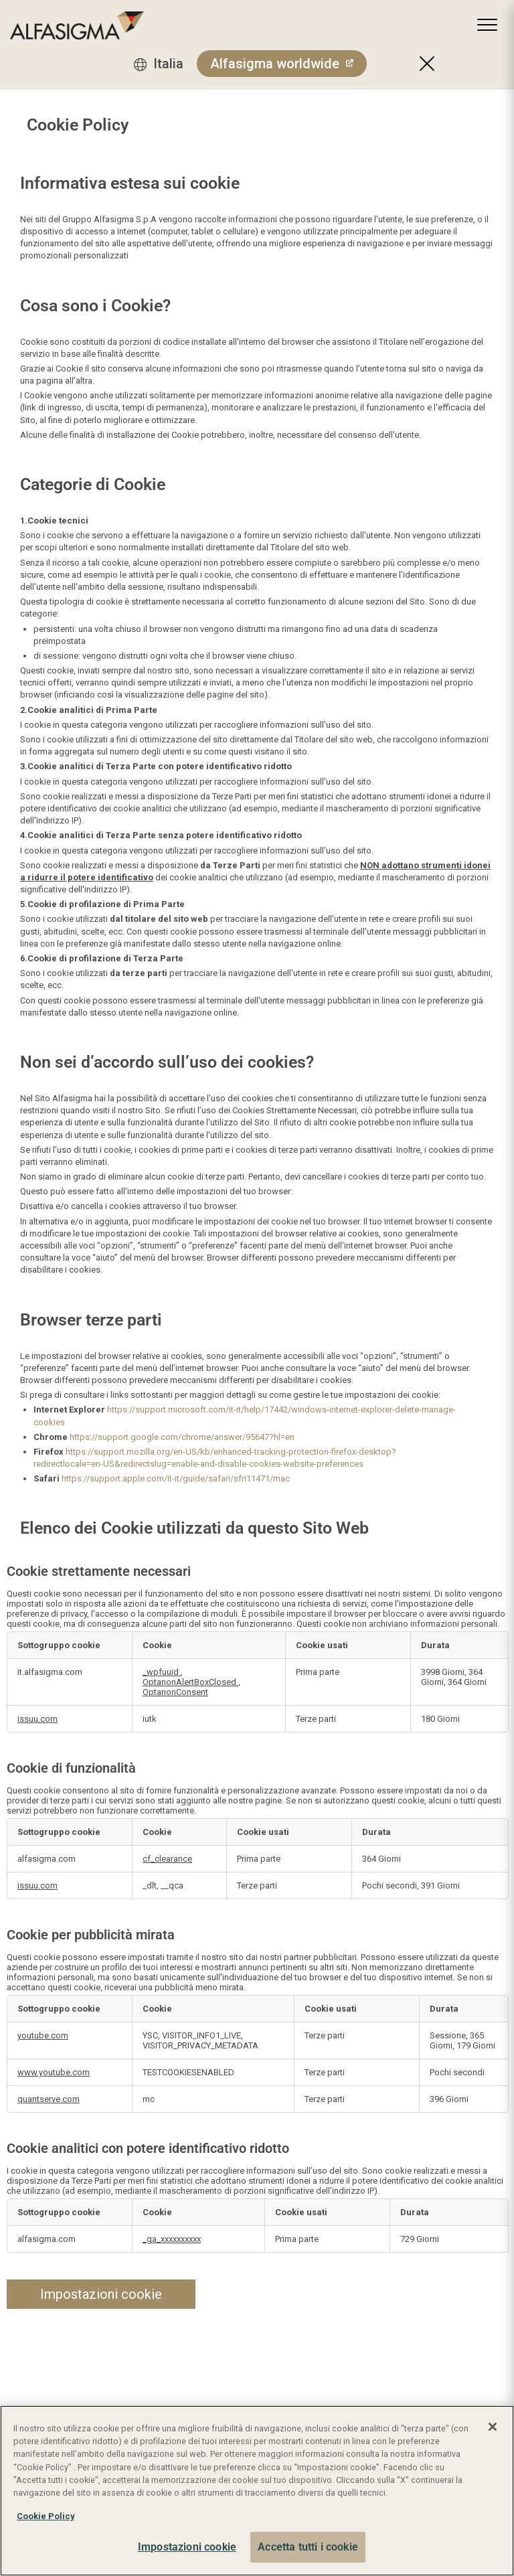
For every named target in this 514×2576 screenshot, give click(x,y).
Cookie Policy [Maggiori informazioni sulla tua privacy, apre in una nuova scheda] (45, 2516)
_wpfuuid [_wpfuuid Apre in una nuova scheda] (162, 1672)
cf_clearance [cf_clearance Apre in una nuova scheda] (167, 1859)
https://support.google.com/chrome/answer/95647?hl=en (182, 1437)
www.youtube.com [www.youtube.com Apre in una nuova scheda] (53, 2072)
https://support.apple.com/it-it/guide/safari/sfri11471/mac (176, 1478)
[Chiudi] (492, 2426)
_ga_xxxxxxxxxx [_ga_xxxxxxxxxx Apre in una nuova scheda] (172, 2239)
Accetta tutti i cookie (308, 2547)
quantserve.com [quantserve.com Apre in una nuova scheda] (48, 2099)
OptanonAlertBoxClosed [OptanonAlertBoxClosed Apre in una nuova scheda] (190, 1682)
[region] (257, 2490)
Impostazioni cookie (101, 2294)
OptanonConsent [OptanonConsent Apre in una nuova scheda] (175, 1692)
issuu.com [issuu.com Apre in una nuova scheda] (37, 1719)
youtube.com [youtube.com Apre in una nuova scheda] (42, 2035)
